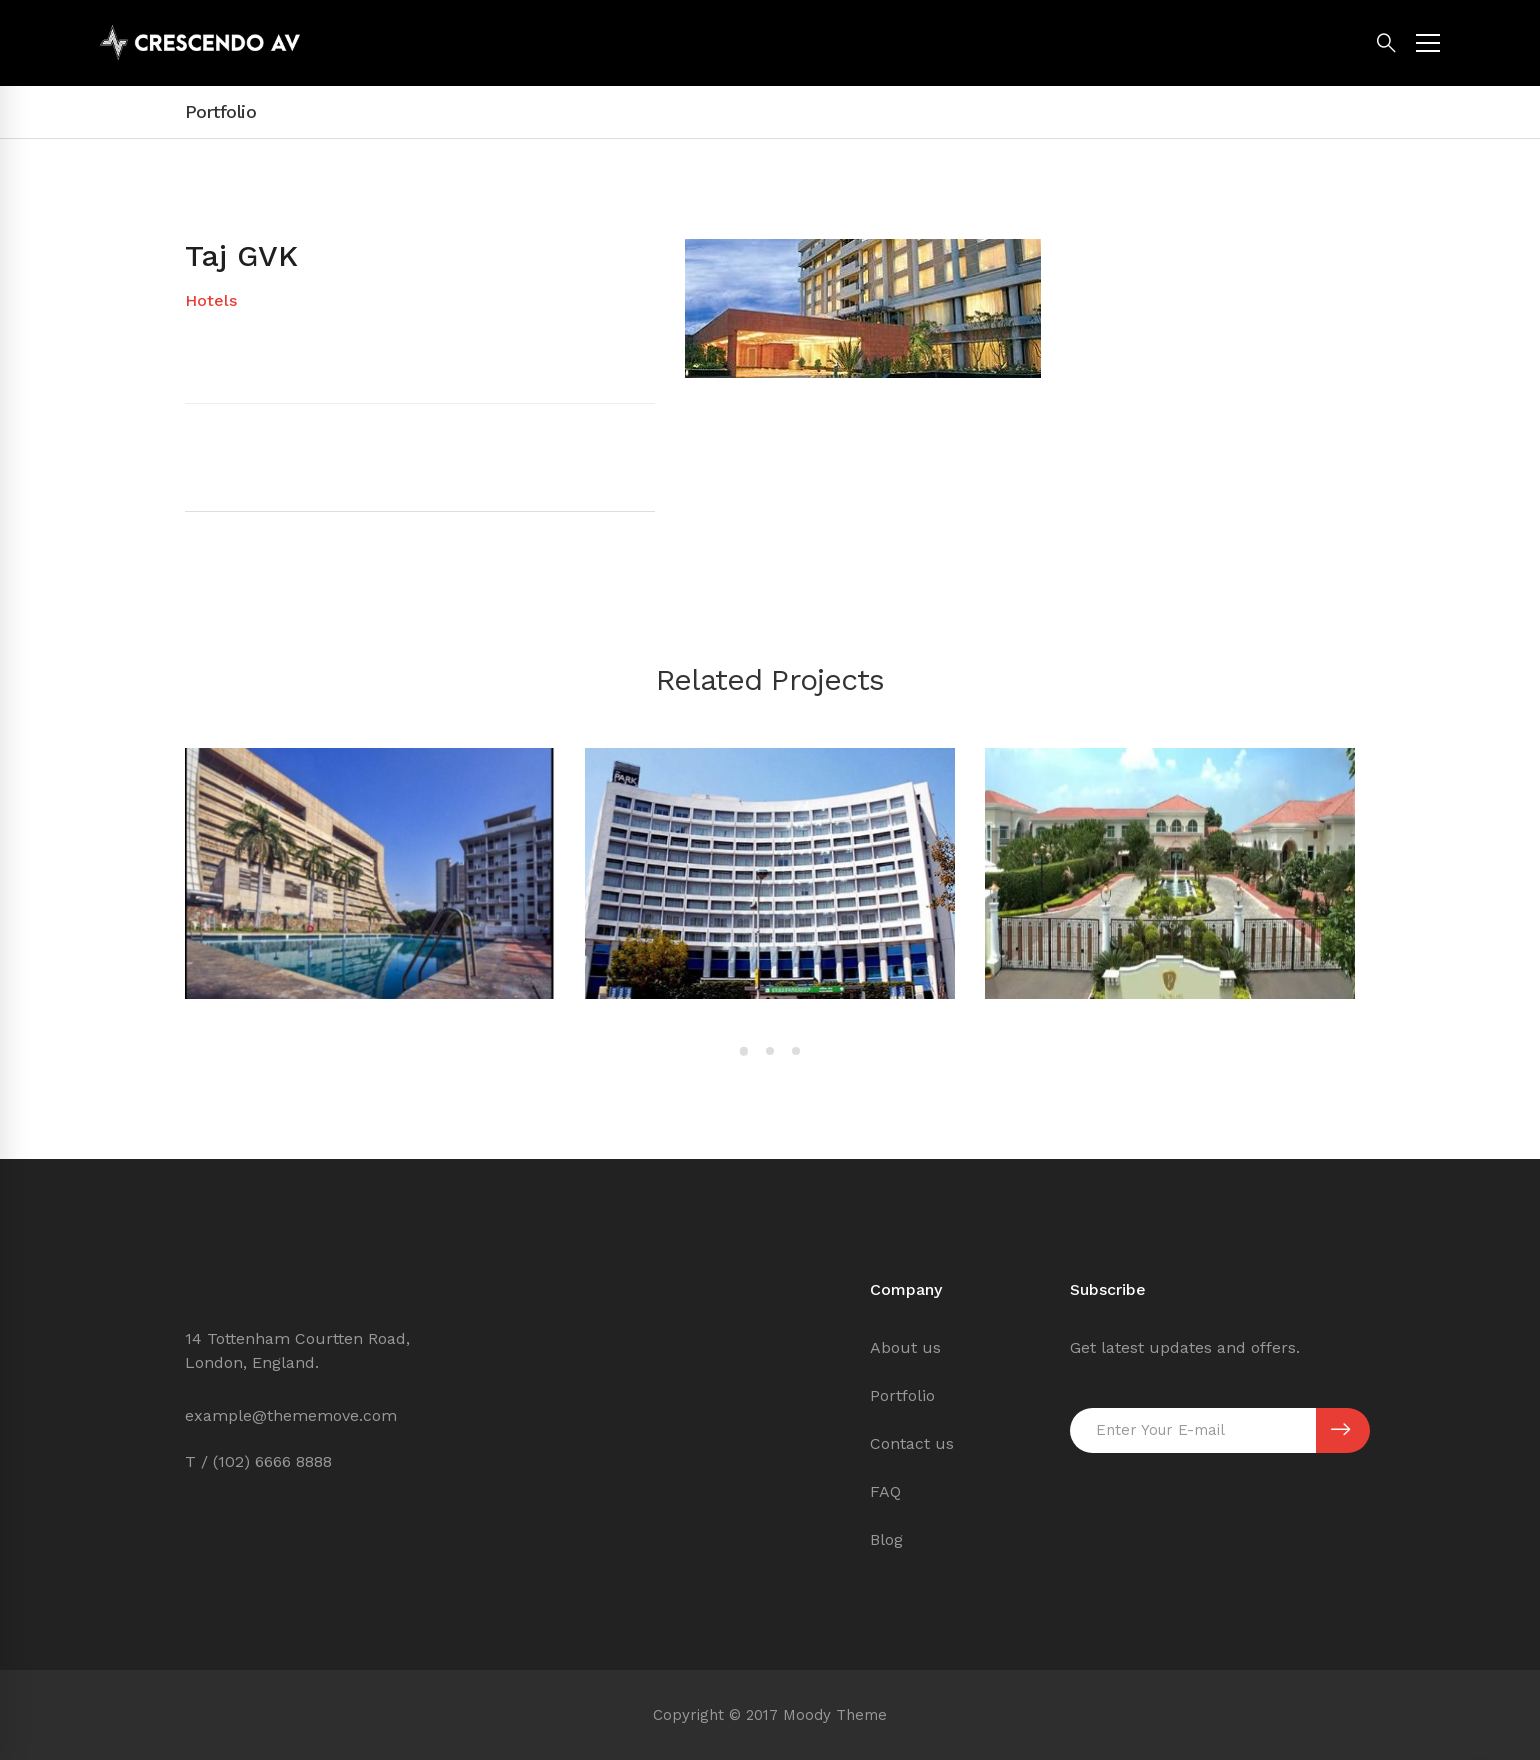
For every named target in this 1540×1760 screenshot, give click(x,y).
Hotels (211, 300)
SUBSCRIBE (1340, 1430)
